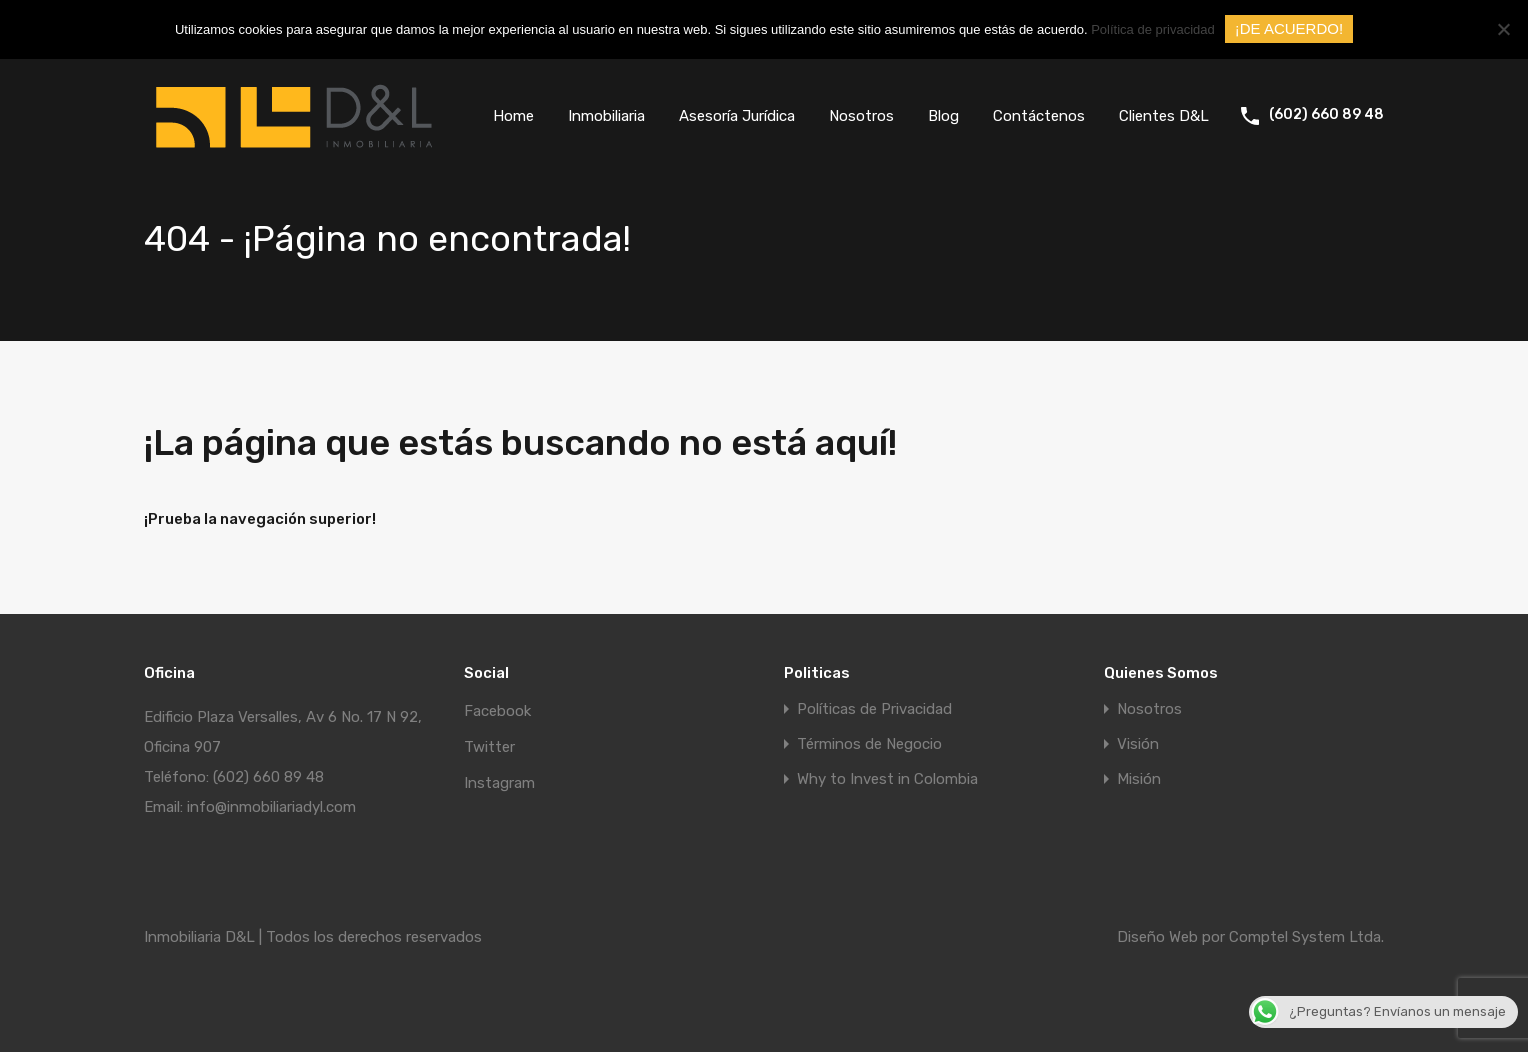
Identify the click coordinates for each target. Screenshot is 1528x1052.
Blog (943, 116)
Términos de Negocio (869, 744)
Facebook (497, 711)
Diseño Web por (1173, 937)
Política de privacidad (1153, 29)
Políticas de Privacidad (874, 709)
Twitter (489, 747)
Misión (1139, 779)
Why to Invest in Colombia (887, 779)
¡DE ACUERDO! (1289, 28)
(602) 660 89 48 (1326, 115)
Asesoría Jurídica (737, 116)
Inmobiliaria (606, 116)
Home (513, 116)
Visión (1138, 744)
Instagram (499, 783)
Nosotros (861, 116)
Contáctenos (1039, 116)
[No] (1503, 30)
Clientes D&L (1164, 116)
